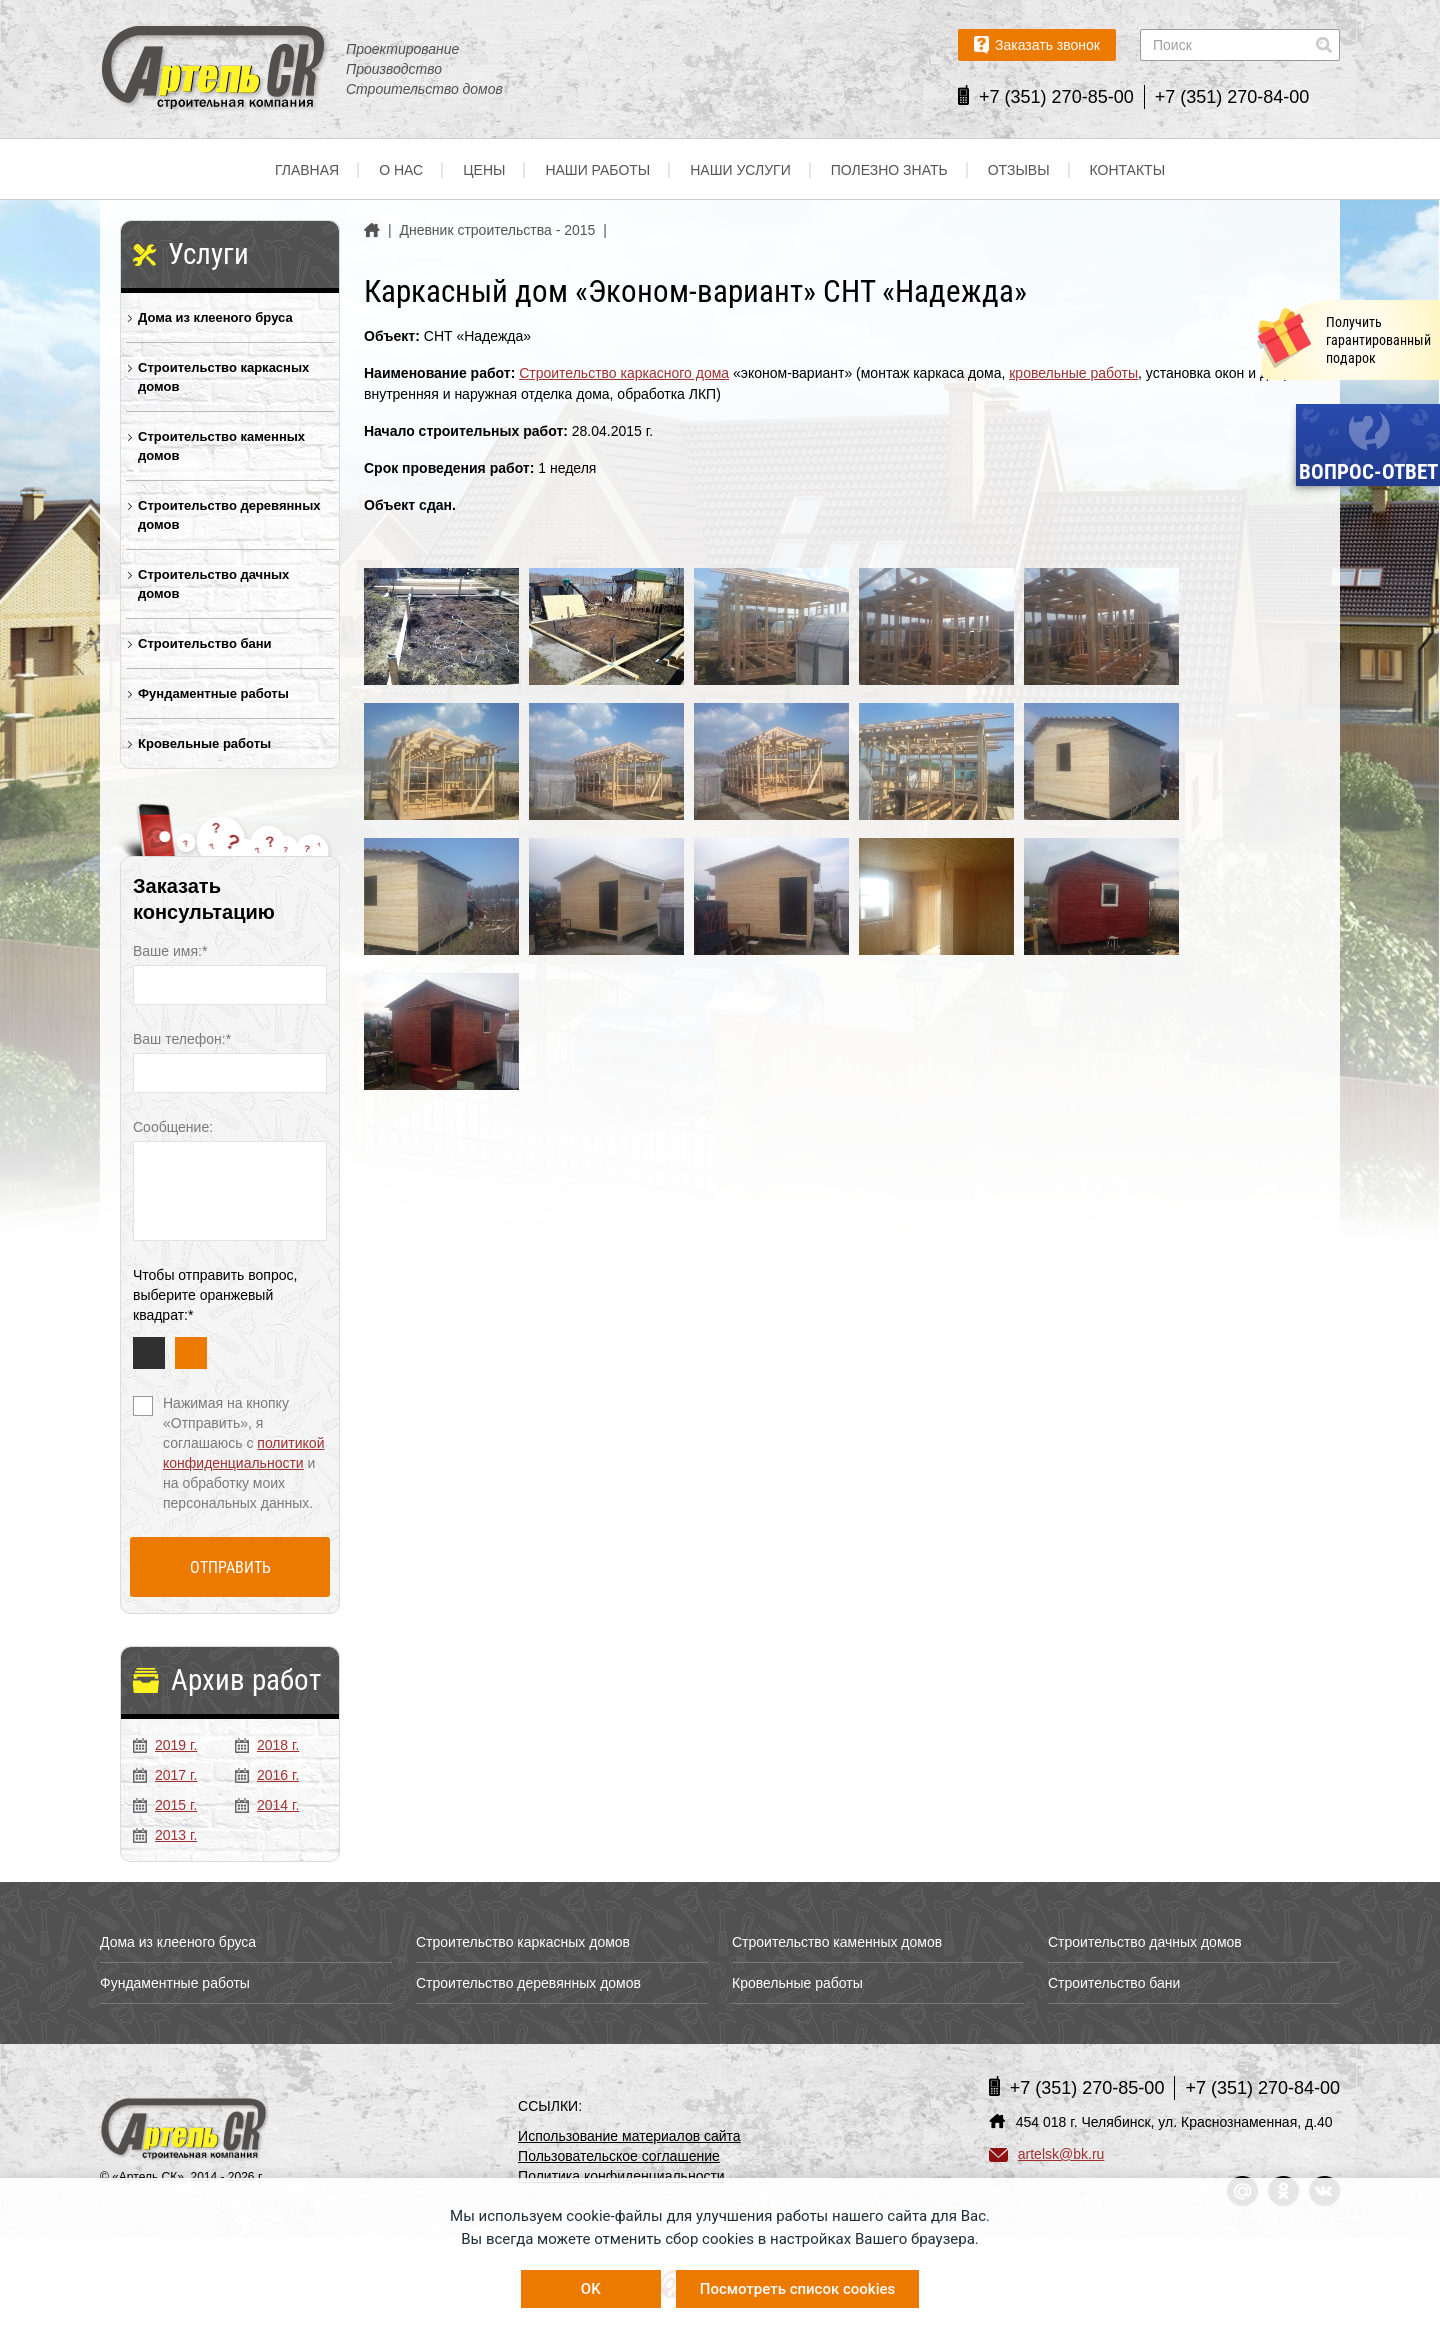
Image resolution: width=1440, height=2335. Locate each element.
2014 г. (267, 1805)
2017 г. (165, 1775)
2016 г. (267, 1775)
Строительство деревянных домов (229, 515)
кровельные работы (1073, 373)
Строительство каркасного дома (624, 373)
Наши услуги (740, 170)
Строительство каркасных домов (223, 377)
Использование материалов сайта (629, 2136)
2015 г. (165, 1805)
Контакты (1128, 170)
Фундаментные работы (213, 693)
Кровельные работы (204, 743)
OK (591, 2289)
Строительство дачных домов (213, 584)
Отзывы (1019, 170)
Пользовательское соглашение (619, 2156)
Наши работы (597, 170)
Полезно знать (889, 170)
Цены (484, 170)
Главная (307, 170)
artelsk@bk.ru (1047, 2154)
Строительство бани (205, 643)
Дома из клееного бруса (215, 317)
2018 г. (267, 1745)
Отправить (230, 1567)
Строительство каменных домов (221, 446)
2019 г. (165, 1745)
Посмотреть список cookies (797, 2289)
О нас (401, 170)
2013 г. (165, 1835)
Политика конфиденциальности (621, 2176)
